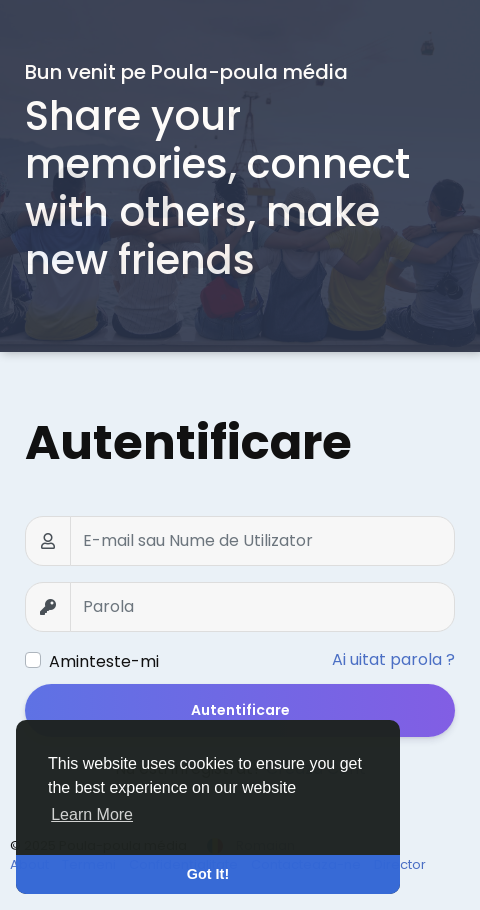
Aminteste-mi (104, 661)
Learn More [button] (92, 814)
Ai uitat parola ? (393, 659)
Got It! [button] (208, 874)
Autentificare (240, 710)
